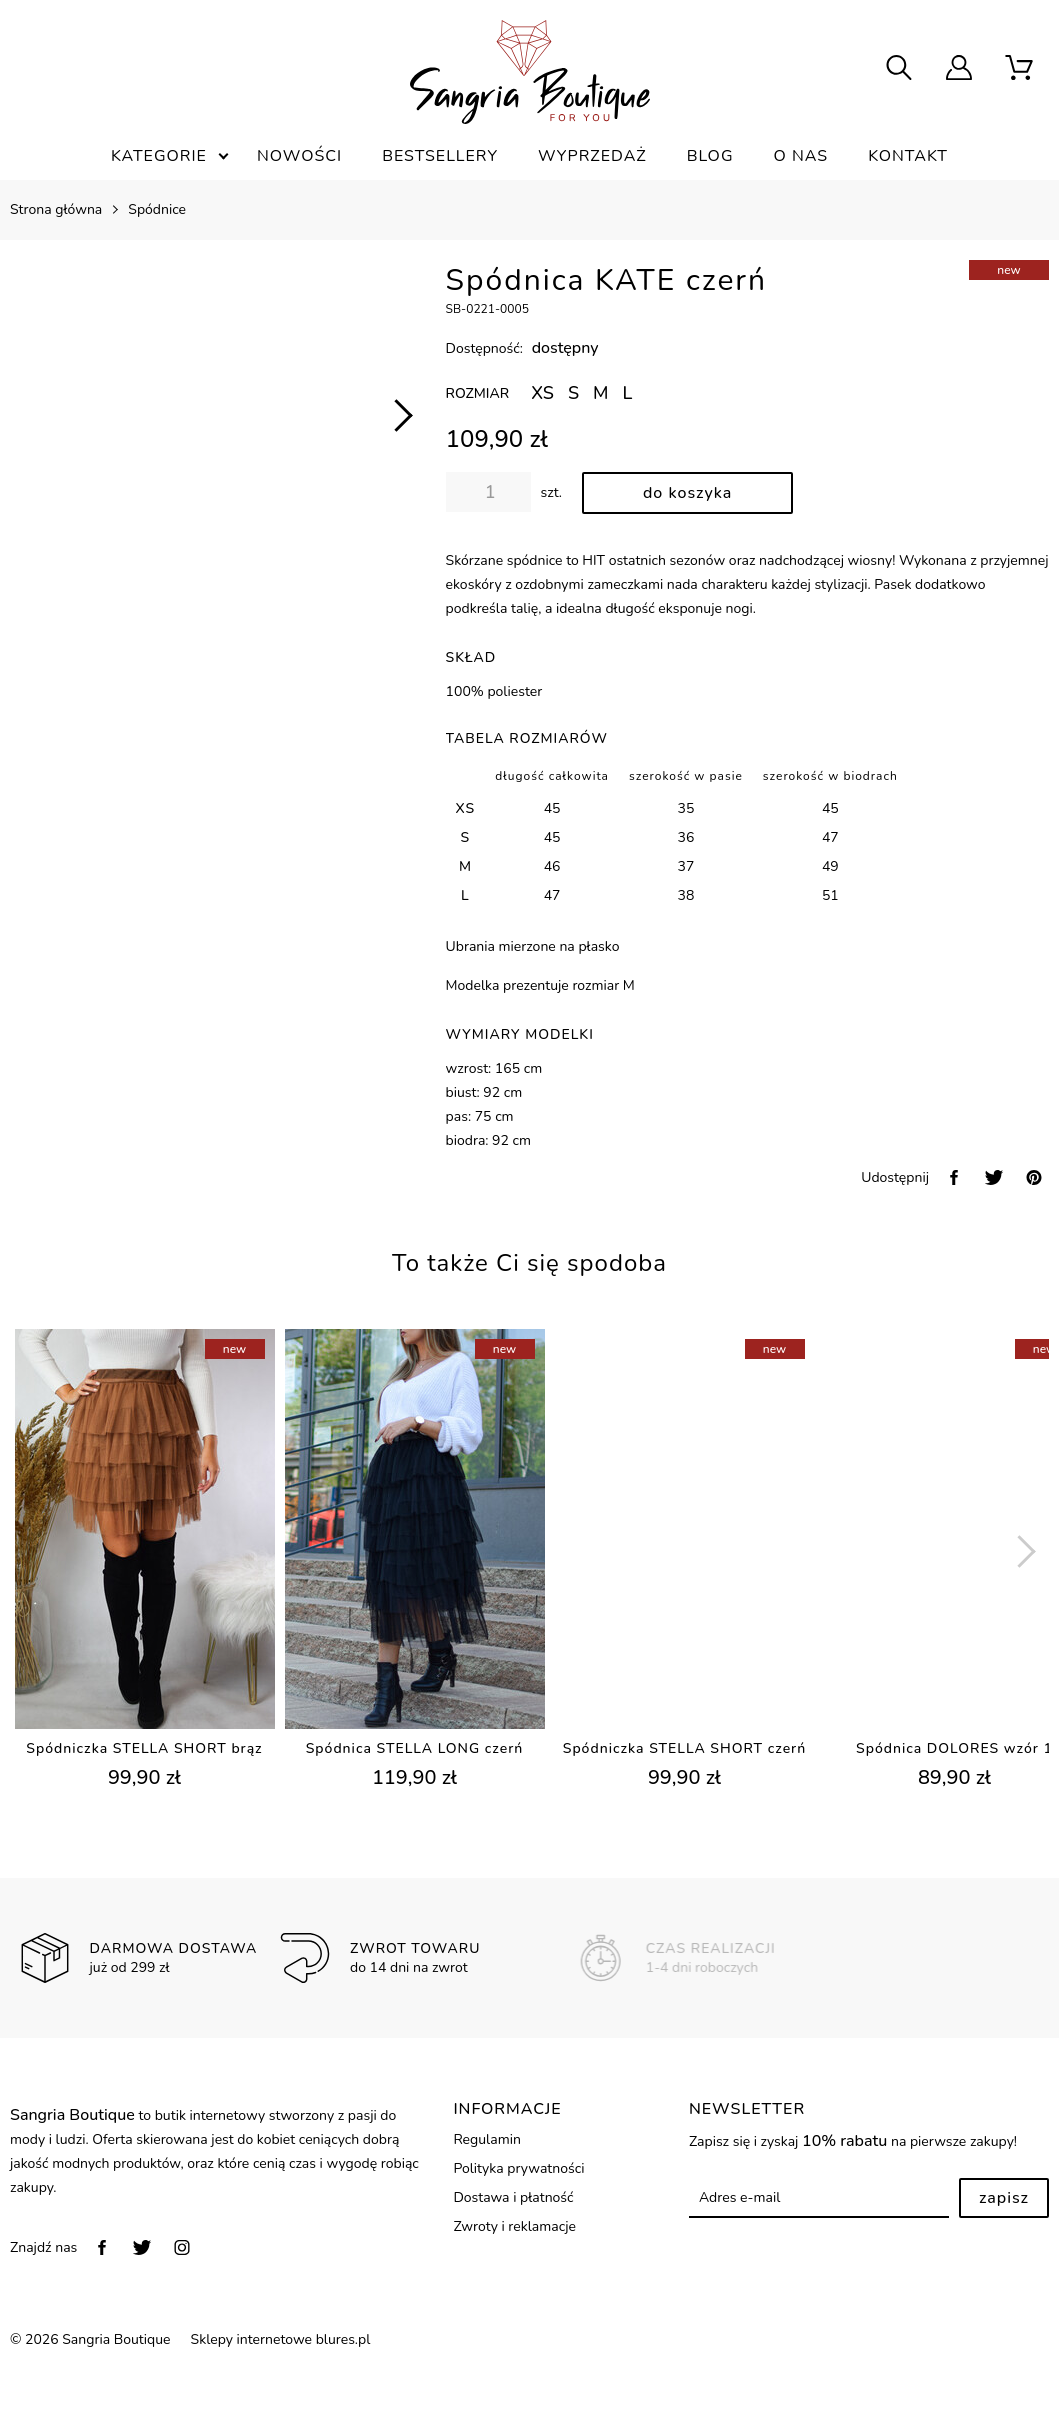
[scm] (1019, 70)
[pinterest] (1034, 1177)
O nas (801, 156)
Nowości (299, 156)
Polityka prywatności (518, 2168)
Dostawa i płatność (513, 2197)
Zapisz (1004, 2198)
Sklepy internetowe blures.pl (281, 2339)
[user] (959, 70)
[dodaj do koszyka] (687, 493)
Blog (710, 156)
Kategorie (159, 156)
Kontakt (908, 156)
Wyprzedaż (592, 156)
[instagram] (182, 2247)
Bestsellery (440, 156)
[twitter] (994, 1177)
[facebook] (954, 1177)
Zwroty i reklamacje (514, 2226)
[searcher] (899, 70)
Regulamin (486, 2139)
